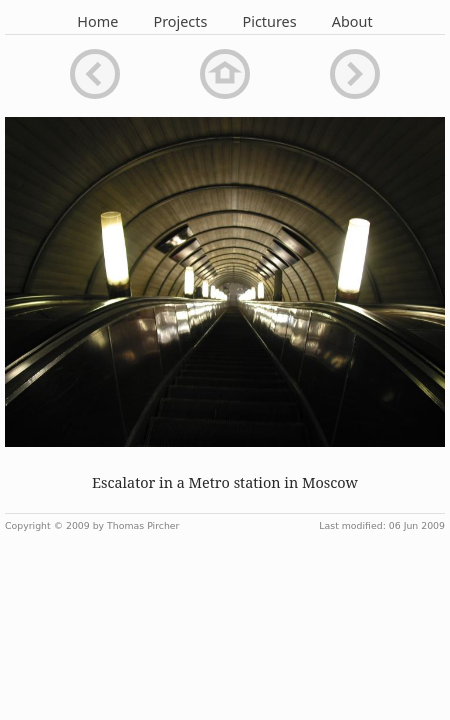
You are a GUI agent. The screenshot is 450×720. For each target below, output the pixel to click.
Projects (180, 21)
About (352, 21)
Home (97, 21)
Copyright (28, 525)
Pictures (270, 21)
